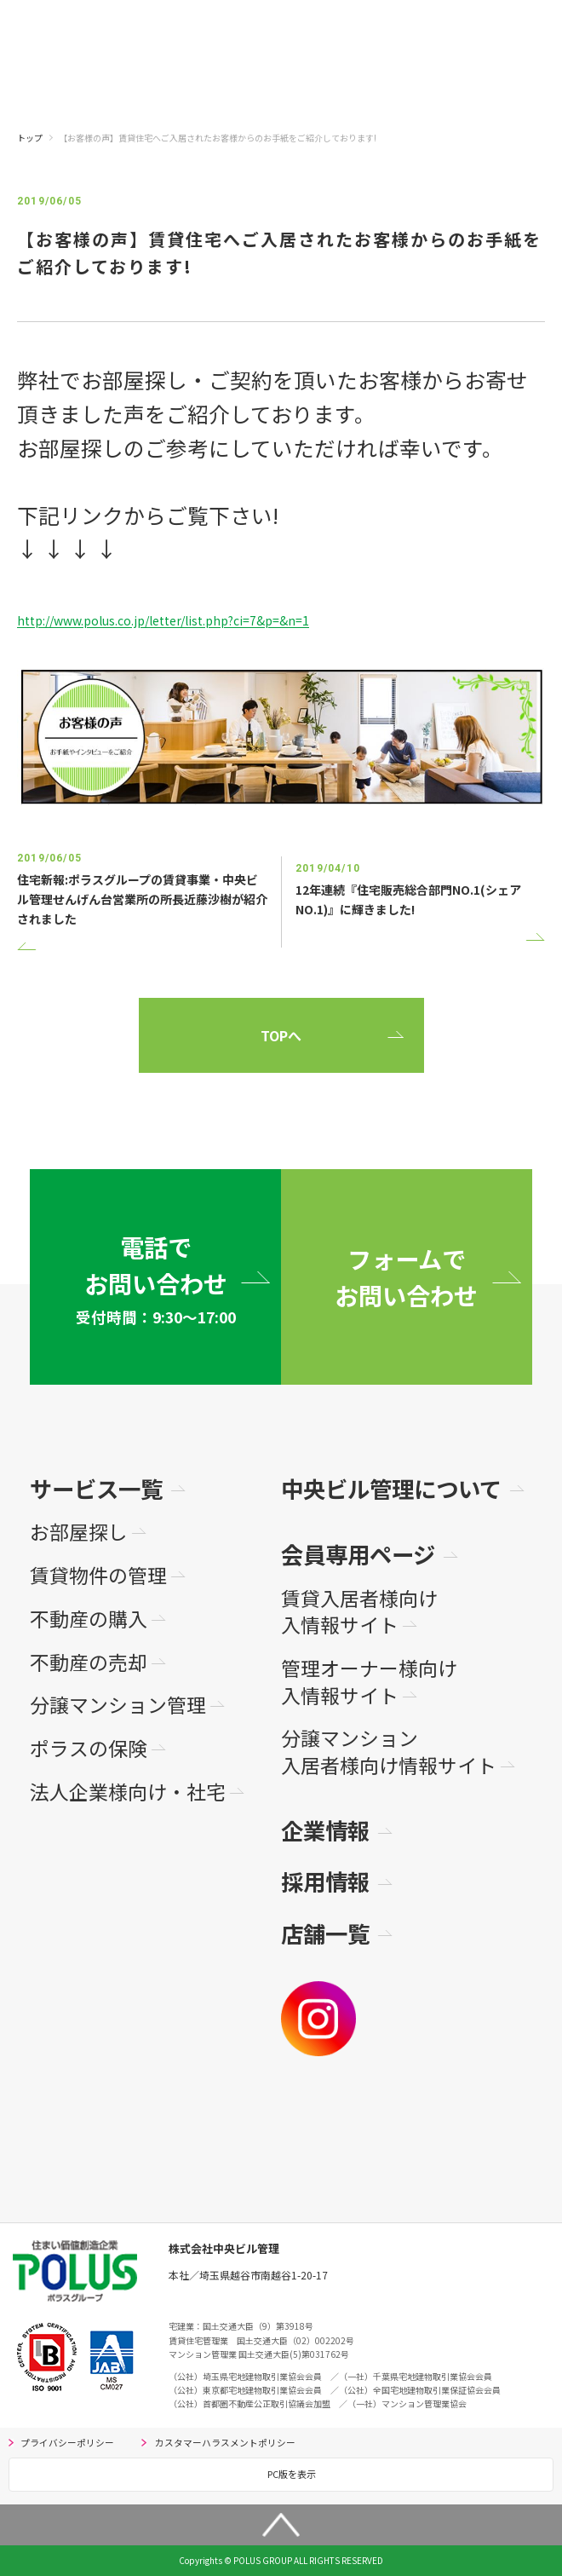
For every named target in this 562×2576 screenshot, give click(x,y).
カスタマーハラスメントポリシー (225, 2442)
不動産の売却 (88, 1662)
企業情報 (325, 1830)
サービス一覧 (96, 1488)
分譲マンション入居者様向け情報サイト (388, 1751)
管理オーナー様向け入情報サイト (369, 1682)
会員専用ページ (358, 1553)
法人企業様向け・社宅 (128, 1792)
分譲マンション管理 (118, 1705)
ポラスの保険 (88, 1748)
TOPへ (281, 1035)
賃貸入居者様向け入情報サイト (359, 1612)
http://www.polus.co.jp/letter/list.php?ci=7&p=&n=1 (163, 620)
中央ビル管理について (391, 1488)
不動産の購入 (88, 1619)
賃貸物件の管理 (98, 1575)
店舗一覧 (325, 1933)
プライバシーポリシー (67, 2442)
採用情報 (325, 1881)
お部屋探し (79, 1532)
